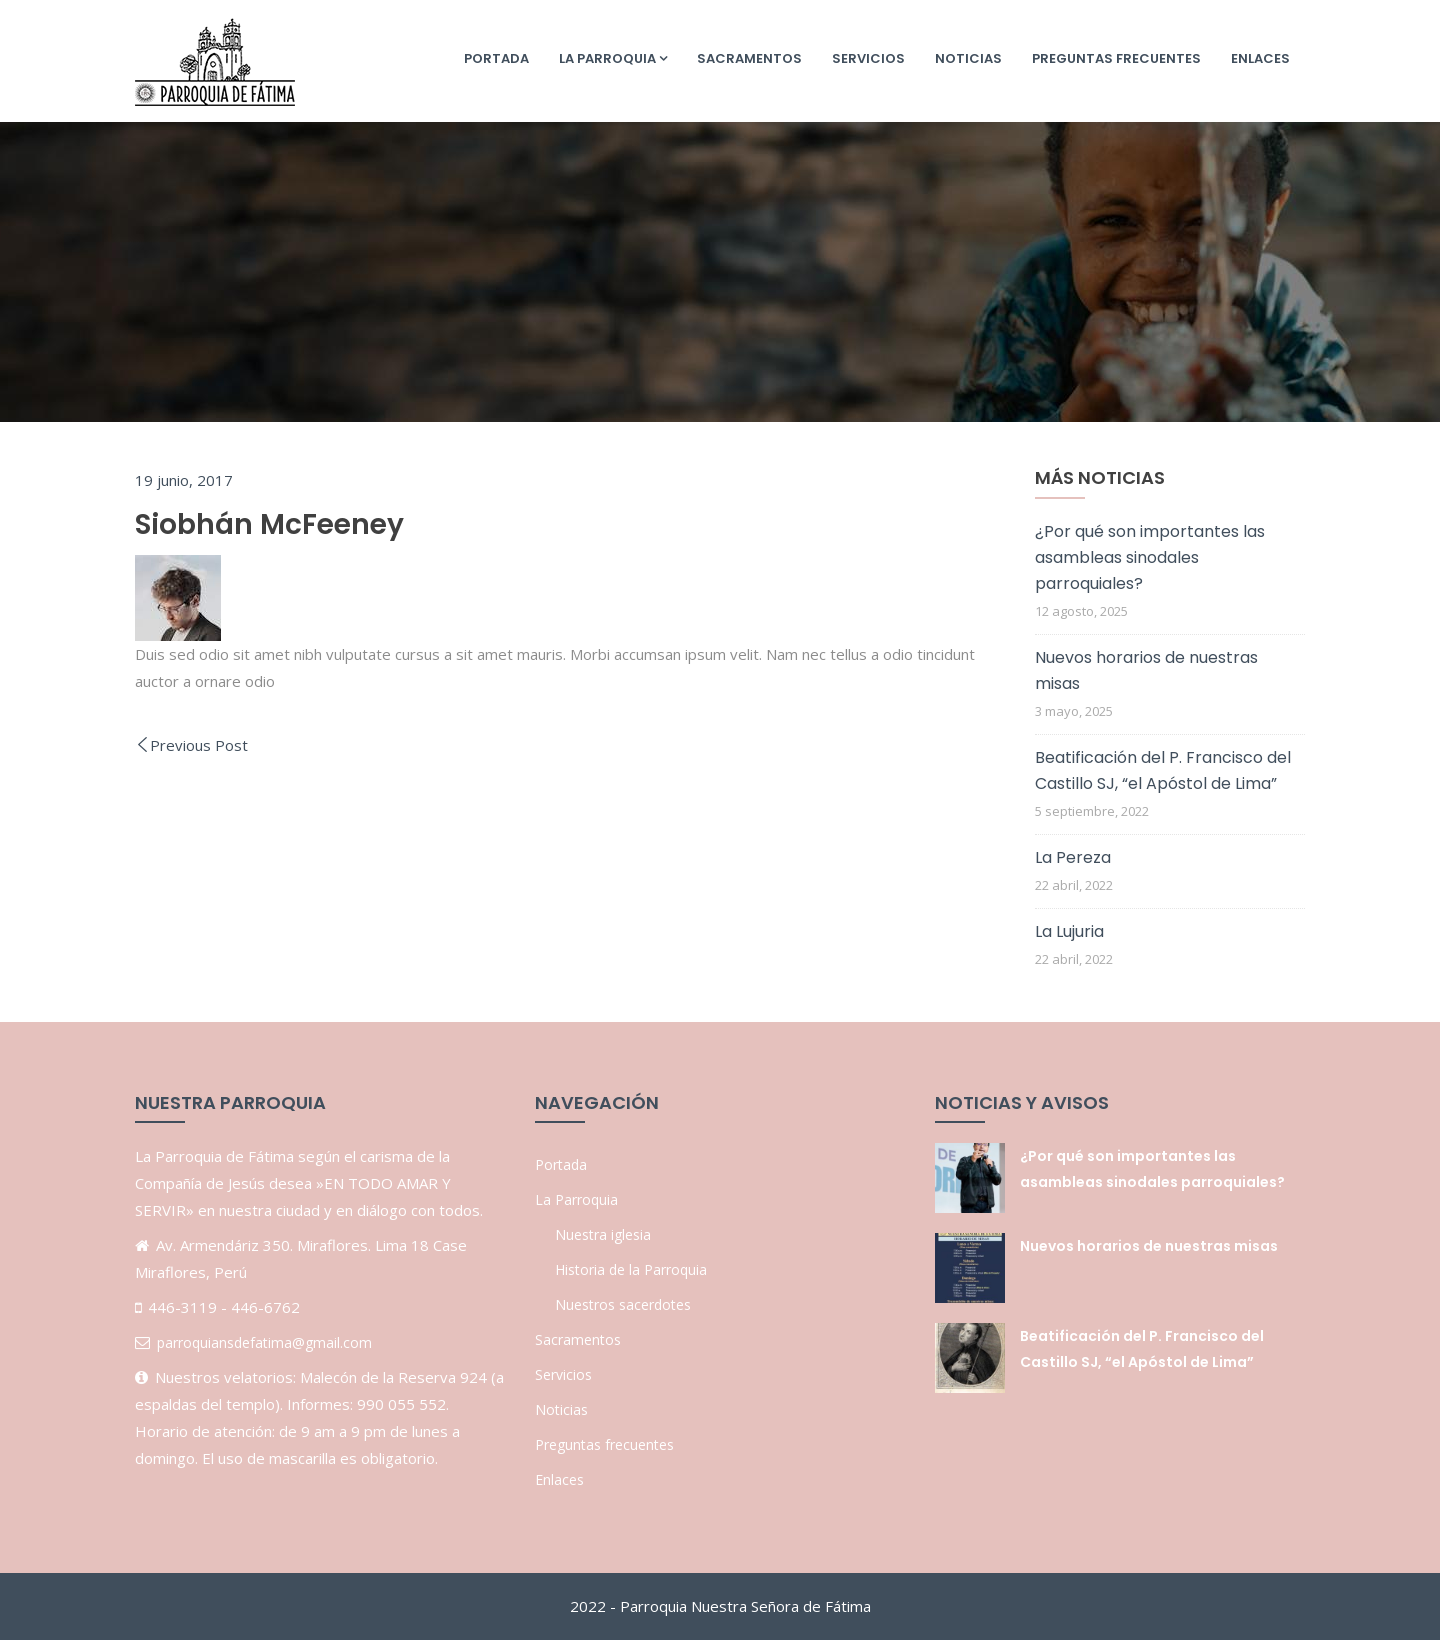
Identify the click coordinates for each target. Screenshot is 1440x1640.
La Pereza (1073, 857)
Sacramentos (749, 58)
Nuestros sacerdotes (623, 1304)
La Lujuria (1069, 931)
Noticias (968, 58)
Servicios (868, 58)
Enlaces (1260, 58)
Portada (496, 58)
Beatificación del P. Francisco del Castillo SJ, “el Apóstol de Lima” (1163, 770)
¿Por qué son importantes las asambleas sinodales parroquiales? (1150, 557)
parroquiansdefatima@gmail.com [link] (264, 1342)
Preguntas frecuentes (1116, 58)
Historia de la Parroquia (631, 1269)
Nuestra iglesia (603, 1234)
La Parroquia (613, 58)
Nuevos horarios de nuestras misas (1146, 670)
